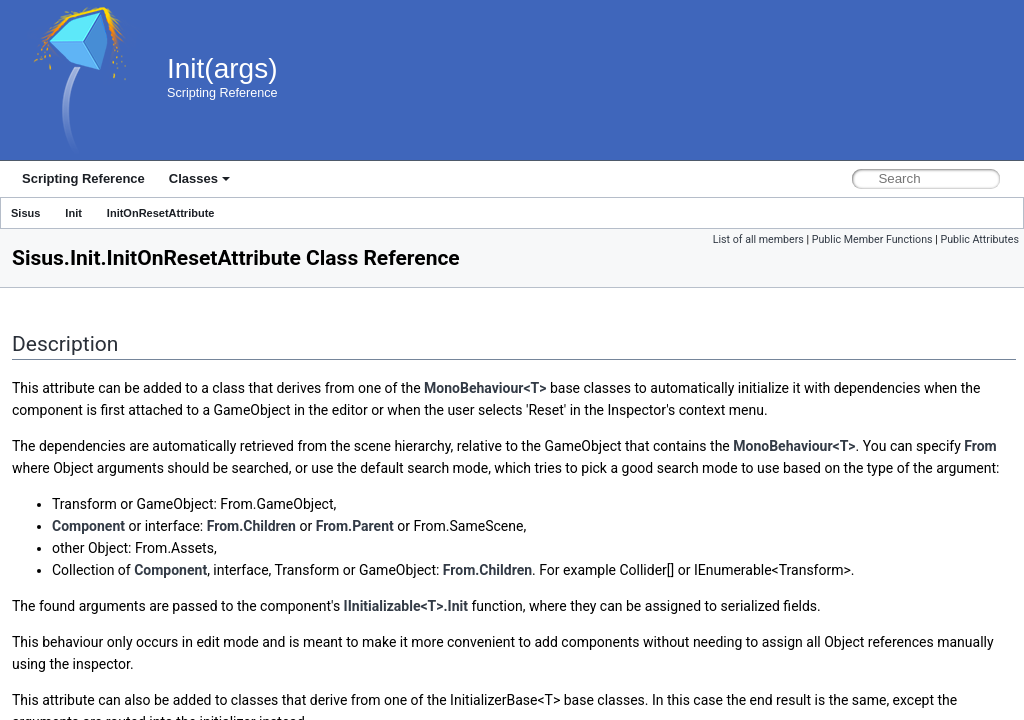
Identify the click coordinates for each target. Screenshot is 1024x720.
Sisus (25, 213)
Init (73, 213)
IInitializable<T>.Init (406, 606)
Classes (199, 178)
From (980, 446)
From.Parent (355, 526)
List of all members (758, 239)
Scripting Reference (83, 178)
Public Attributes (979, 239)
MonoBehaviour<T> (485, 388)
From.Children (251, 526)
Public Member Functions (872, 239)
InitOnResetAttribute (161, 213)
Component (88, 526)
